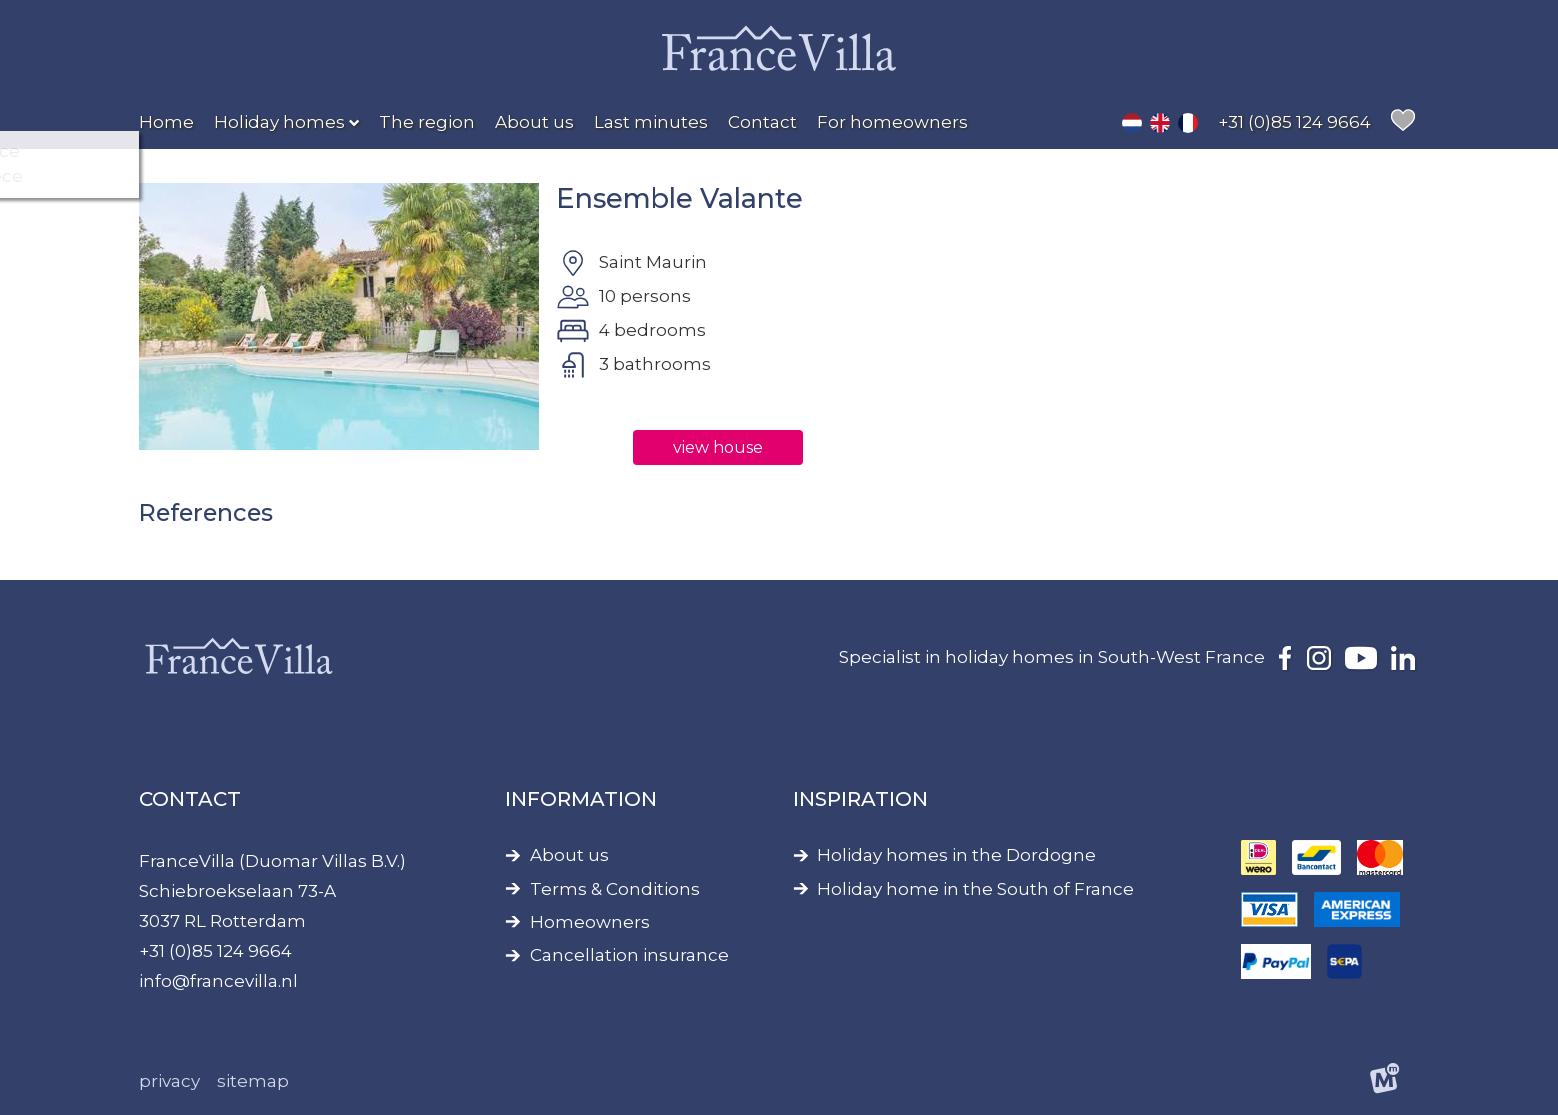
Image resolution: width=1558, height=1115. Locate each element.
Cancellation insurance (629, 955)
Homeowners (590, 922)
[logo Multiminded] (1385, 1081)
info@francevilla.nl (218, 981)
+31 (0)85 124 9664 (215, 951)
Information (581, 799)
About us (569, 855)
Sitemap (253, 1081)
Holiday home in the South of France (975, 889)
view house (718, 447)
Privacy (169, 1081)
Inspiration (860, 799)
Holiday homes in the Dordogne (956, 855)
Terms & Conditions (615, 889)
